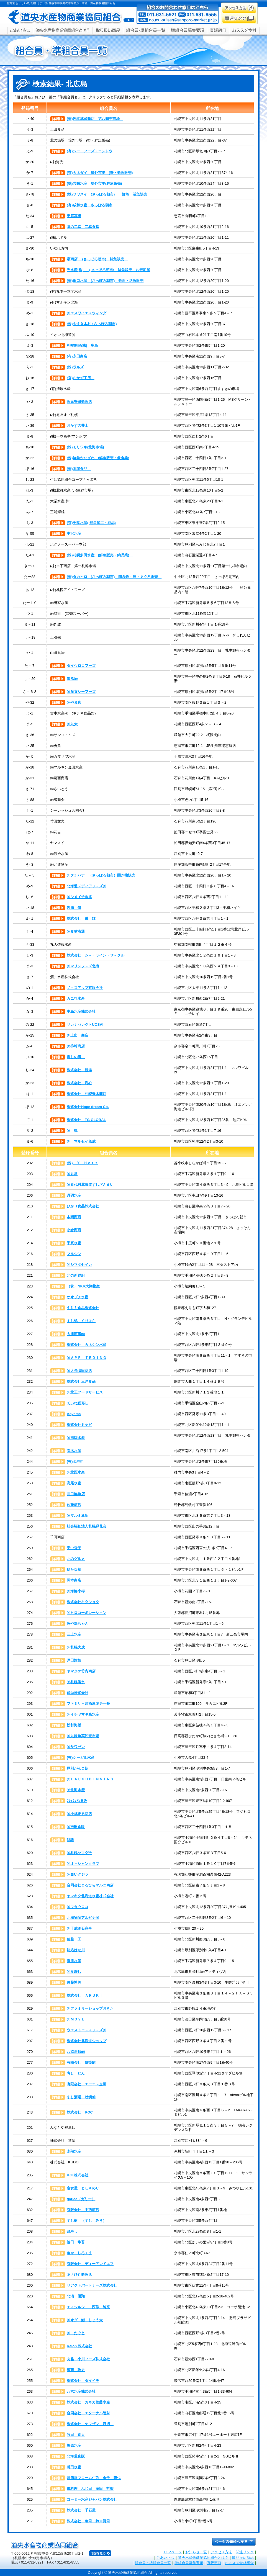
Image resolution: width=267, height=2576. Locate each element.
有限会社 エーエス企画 (86, 2084)
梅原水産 (74, 2445)
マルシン (74, 1254)
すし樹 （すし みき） (86, 2220)
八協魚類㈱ (76, 2052)
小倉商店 (74, 1230)
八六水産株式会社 (81, 2391)
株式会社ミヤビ (79, 1425)
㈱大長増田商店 (79, 1371)
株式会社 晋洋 (79, 1070)
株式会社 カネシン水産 (86, 1345)
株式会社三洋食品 (81, 1381)
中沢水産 (74, 533)
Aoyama (74, 1414)
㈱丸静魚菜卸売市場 (83, 1736)
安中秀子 (74, 1548)
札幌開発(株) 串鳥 (82, 345)
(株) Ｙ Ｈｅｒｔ (82, 1163)
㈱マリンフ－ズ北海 (83, 966)
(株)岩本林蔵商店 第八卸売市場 (95, 119)
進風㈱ (72, 679)
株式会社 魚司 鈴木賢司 (88, 2521)
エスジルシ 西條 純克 (88, 2307)
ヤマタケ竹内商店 (81, 1671)
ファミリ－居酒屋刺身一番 (88, 1703)
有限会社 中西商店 (83, 2210)
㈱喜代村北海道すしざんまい (90, 1184)
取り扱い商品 (243, 2558)
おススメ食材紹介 (239, 2563)
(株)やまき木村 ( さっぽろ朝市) (92, 324)
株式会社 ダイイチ (83, 2381)
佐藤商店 (74, 1505)
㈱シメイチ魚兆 (79, 897)
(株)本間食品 (79, 469)
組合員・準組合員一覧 (153, 2563)
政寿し (72, 2231)
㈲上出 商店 (77, 1035)
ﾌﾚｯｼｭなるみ (77, 1801)
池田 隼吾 (76, 2242)
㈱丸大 (72, 724)
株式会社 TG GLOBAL (86, 1120)
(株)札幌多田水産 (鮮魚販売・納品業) (100, 555)
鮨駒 (70, 1840)
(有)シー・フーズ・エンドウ (89, 151)
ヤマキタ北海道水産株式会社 (90, 1896)
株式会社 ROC (80, 2112)
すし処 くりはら (81, 1321)
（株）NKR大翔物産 (83, 1286)
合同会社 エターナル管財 (88, 2413)
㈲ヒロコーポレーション (86, 1613)
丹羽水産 (74, 1195)
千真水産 (74, 1243)
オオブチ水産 (77, 1297)
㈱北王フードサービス (85, 1392)
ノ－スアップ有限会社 (85, 988)
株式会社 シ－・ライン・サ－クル (95, 955)
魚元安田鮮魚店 (79, 402)
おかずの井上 (79, 425)
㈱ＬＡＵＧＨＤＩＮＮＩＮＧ (90, 1779)
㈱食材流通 (76, 931)
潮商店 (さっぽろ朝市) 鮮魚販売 (97, 259)
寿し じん (76, 2073)
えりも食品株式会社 (83, 1308)
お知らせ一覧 (196, 2552)
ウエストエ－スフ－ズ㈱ (86, 2030)
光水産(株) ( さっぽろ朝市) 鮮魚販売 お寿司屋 (108, 270)
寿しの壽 (76, 1057)
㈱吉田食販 (76, 1827)
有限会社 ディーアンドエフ (90, 2264)
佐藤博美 (74, 1982)
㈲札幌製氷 (76, 1682)
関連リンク (245, 2552)
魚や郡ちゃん (77, 1623)
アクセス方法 (221, 2552)
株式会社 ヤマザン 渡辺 (90, 2424)
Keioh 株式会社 (79, 2346)
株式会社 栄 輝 (81, 918)
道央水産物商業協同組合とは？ (203, 2558)
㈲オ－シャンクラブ (83, 1864)
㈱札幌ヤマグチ (79, 1853)
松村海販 (74, 1725)
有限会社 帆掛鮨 (81, 2062)
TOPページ (173, 2552)
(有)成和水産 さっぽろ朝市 (89, 205)
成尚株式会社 (77, 1693)
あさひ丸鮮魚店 (79, 2274)
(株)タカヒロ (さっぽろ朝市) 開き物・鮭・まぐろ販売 (114, 577)
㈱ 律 (72, 1130)
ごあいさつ (165, 2558)
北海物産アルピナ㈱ (83, 1918)
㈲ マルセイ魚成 (81, 1141)
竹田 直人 (76, 2435)
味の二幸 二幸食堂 (83, 227)
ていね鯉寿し (77, 1403)
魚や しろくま (79, 2253)
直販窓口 (214, 2563)
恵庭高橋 (74, 216)
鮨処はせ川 (76, 1950)
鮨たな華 (74, 1569)
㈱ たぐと (76, 2333)
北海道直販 (76, 2456)
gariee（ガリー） (81, 2199)
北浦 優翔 (76, 2296)
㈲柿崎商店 (76, 1046)
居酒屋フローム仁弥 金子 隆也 (94, 2478)
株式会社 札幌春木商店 (86, 1094)
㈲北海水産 (76, 1790)
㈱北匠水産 (76, 1472)
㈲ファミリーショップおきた (90, 2008)
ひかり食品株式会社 (83, 1206)
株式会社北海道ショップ (86, 2041)
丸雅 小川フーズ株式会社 (88, 2359)
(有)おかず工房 (80, 378)
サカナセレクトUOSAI (85, 1024)
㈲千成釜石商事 (79, 1928)
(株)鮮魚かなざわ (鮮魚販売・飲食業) (98, 458)
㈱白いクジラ (77, 1874)
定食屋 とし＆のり (83, 2188)
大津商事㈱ (76, 1334)
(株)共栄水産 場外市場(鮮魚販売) (94, 183)
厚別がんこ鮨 (77, 1768)
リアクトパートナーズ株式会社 (92, 2285)
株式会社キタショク (83, 1602)
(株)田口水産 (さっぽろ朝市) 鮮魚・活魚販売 (105, 281)
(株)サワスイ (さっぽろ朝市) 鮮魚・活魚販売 (107, 194)
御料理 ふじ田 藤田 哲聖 (90, 2489)
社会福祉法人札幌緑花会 (86, 1526)
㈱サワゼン (76, 1747)
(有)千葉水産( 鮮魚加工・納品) (91, 523)
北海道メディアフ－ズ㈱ (86, 886)
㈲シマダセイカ (79, 1265)
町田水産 (74, 2467)
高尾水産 (74, 1483)
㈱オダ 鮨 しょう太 (85, 2320)
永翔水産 (74, 2151)
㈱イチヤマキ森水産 (83, 1714)
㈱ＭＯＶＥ (76, 2019)
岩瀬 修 (74, 908)
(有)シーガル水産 (80, 1757)
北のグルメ (76, 1559)
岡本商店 (74, 1580)
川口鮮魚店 (76, 1494)
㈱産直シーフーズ (81, 692)
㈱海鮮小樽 (76, 1591)
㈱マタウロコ (77, 1907)
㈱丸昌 (72, 1174)
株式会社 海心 (79, 1083)
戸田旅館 (74, 1660)
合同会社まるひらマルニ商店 (90, 1885)
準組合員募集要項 (188, 2563)
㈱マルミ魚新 (77, 1515)
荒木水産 (74, 1451)
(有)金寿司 (75, 1461)
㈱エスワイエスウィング (86, 313)
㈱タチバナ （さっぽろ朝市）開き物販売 (101, 875)
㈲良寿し (74, 1972)
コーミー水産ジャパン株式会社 (92, 2499)
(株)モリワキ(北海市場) (85, 447)
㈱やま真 (74, 702)
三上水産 (74, 1634)
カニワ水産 (76, 998)
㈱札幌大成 (76, 1647)
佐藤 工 (74, 1939)
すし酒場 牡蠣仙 (81, 2097)
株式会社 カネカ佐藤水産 (88, 2402)
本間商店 (74, 1217)
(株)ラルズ (75, 367)
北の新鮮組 (76, 1275)
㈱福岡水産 (76, 1438)
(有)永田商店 (79, 356)
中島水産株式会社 (81, 1011)
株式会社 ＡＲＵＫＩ (85, 1995)
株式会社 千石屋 (83, 2510)
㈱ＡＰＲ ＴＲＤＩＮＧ (86, 1358)
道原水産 (74, 1961)
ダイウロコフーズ (81, 666)
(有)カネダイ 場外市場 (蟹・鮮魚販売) (100, 173)
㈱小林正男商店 (79, 1814)
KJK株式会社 (77, 2175)
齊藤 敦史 (76, 2370)
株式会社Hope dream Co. (88, 1107)
